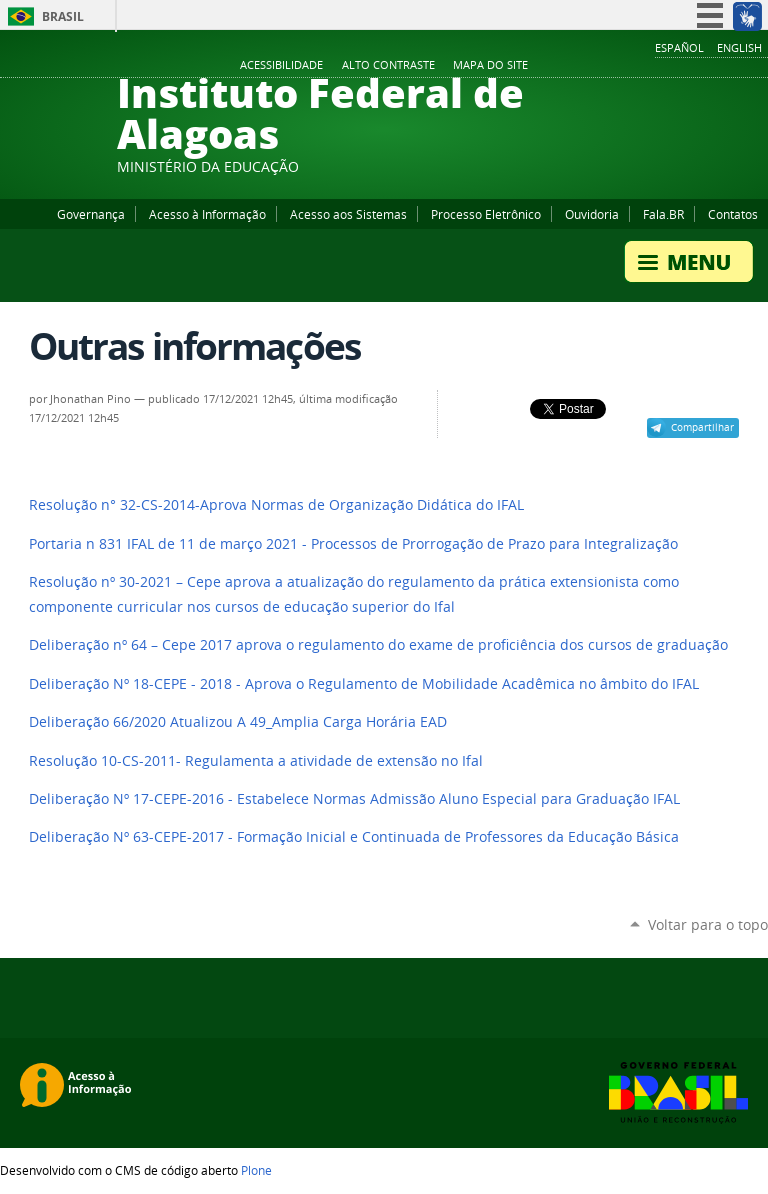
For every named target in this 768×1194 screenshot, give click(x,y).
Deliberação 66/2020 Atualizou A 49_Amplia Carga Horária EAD (238, 722)
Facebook (658, 66)
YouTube (683, 66)
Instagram (708, 66)
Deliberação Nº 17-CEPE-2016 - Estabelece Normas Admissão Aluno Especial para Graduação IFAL (354, 799)
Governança (91, 214)
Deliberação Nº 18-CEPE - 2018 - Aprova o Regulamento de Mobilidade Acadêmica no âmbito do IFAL (364, 684)
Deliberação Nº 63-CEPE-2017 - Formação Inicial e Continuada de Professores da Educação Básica (354, 837)
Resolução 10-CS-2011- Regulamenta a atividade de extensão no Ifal (256, 761)
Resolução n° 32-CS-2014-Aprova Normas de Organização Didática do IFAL (276, 505)
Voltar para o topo (708, 924)
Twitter (733, 66)
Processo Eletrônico (486, 214)
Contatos (733, 214)
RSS (758, 66)
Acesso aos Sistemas (348, 214)
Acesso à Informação (207, 214)
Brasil (63, 16)
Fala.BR (663, 214)
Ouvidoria (592, 214)
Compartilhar (702, 427)
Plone (256, 1170)
